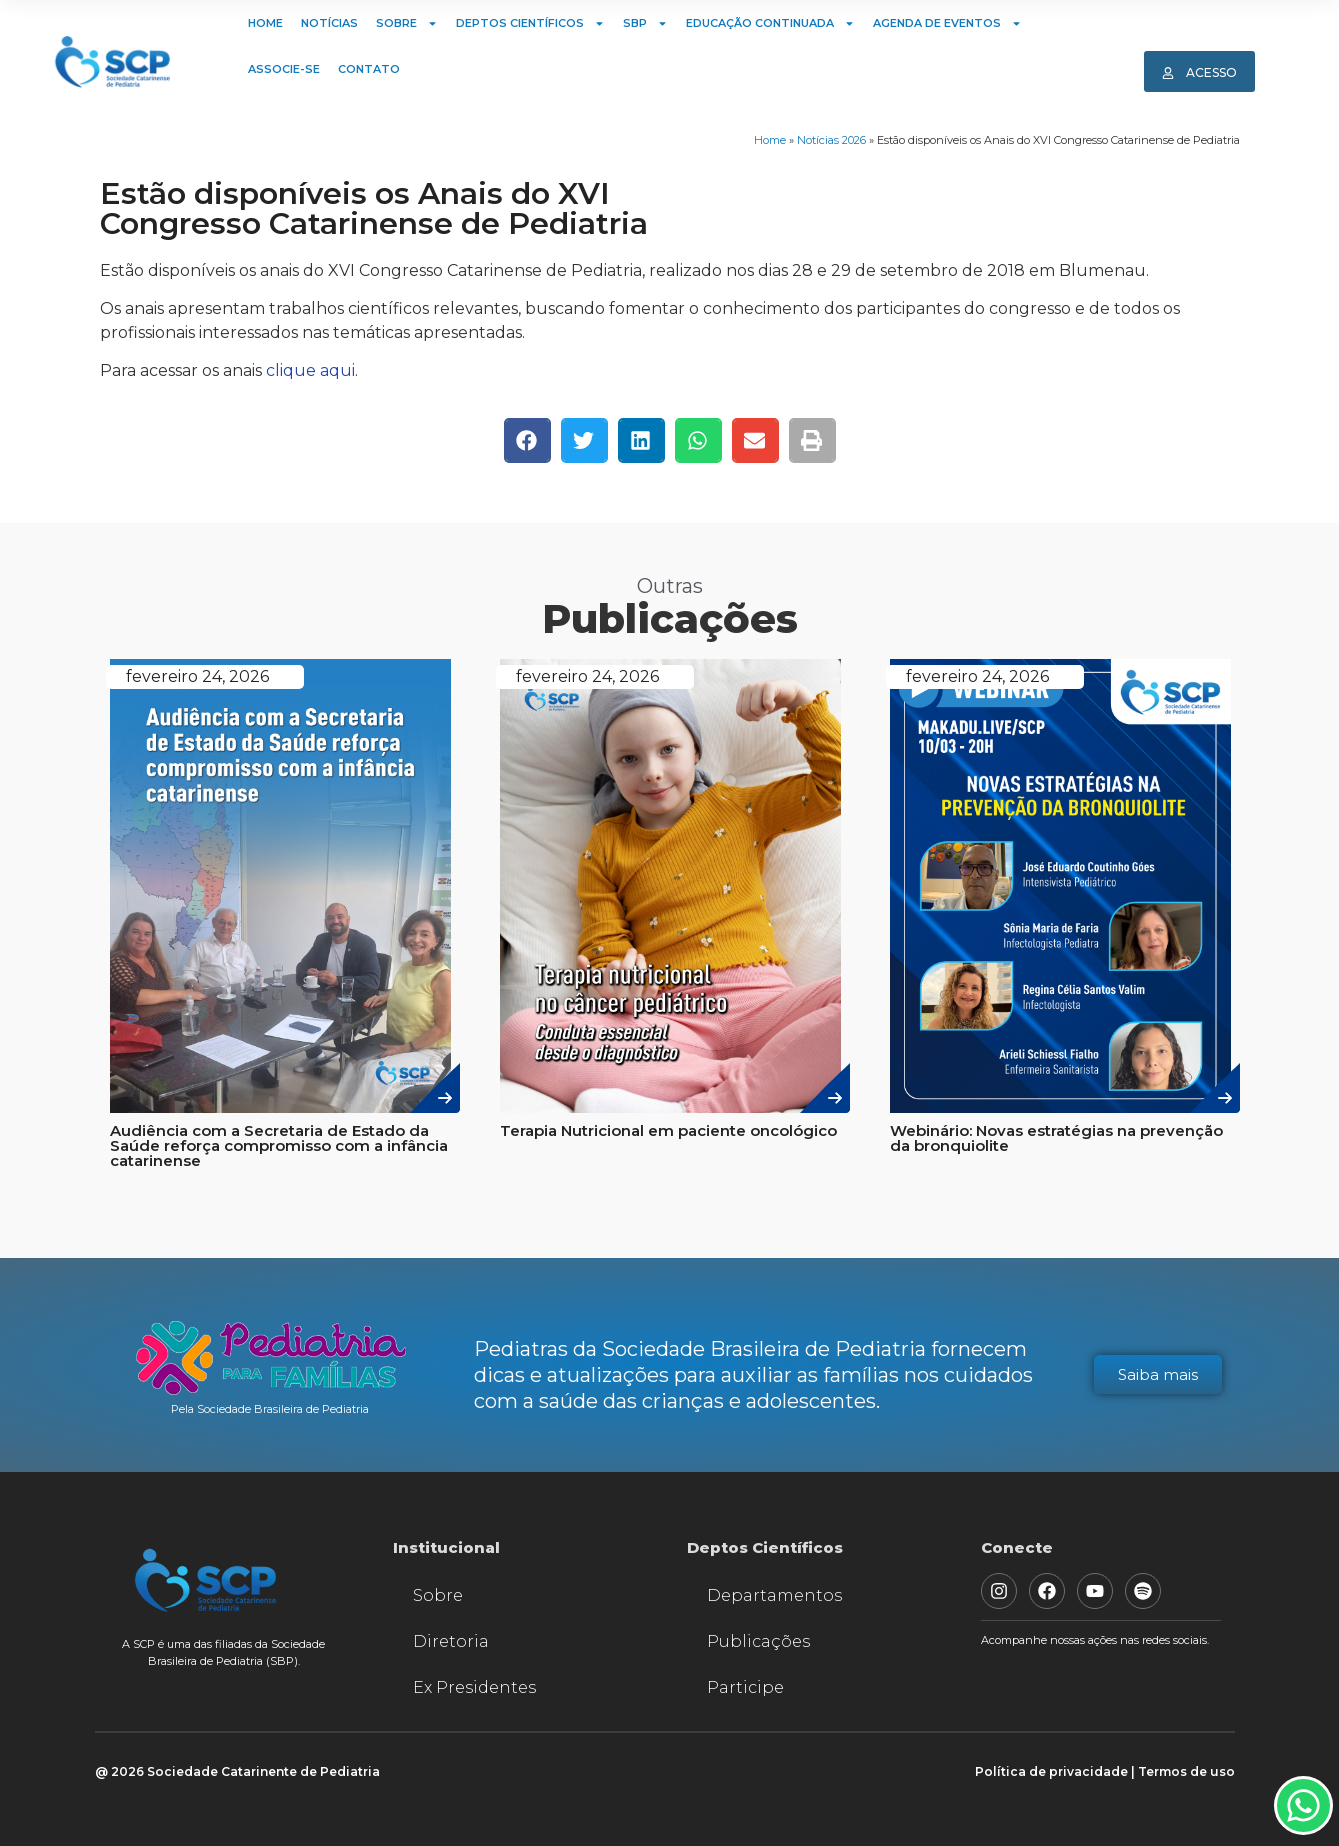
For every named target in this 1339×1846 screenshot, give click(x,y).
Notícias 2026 (831, 140)
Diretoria (451, 1641)
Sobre (407, 23)
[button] (527, 440)
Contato (369, 69)
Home (265, 23)
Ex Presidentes (474, 1687)
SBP (645, 23)
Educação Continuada (770, 23)
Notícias (329, 23)
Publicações (758, 1641)
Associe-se (284, 69)
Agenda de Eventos (947, 23)
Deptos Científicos (530, 23)
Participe (745, 1687)
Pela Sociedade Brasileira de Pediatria (270, 1409)
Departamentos (774, 1595)
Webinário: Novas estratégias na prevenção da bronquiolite (1056, 1138)
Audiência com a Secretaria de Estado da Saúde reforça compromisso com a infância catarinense (279, 1145)
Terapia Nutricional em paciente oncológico (668, 1130)
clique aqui (310, 370)
